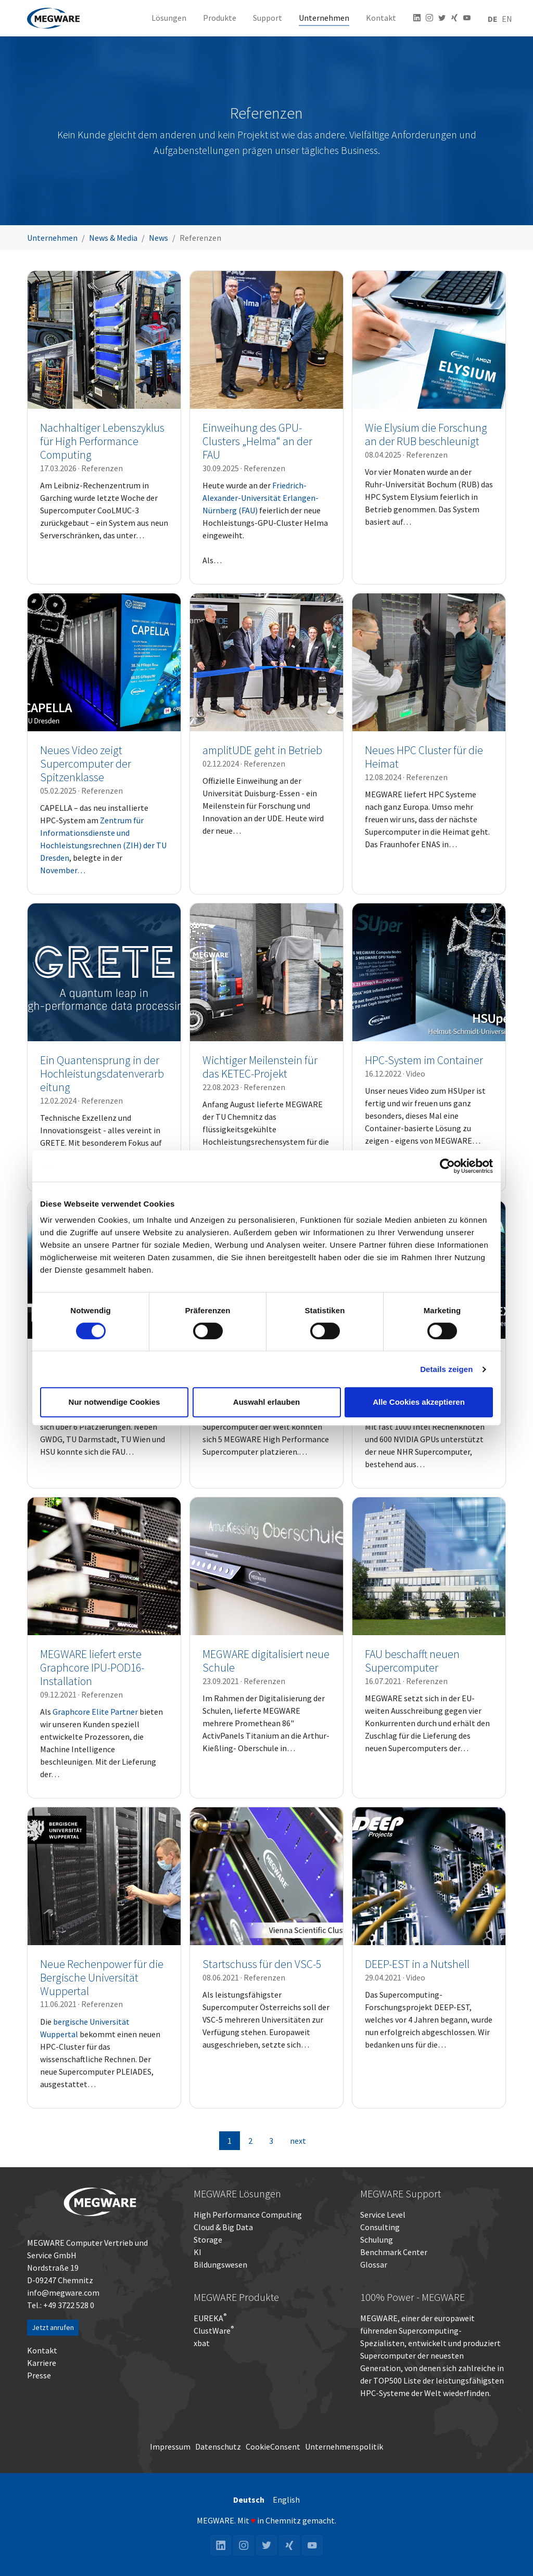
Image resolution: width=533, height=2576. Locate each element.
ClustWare (214, 2330)
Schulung (376, 2239)
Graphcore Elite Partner (95, 1711)
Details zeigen (446, 1369)
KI (197, 2252)
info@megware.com (63, 2292)
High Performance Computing (248, 2214)
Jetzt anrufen (53, 2327)
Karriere (41, 2363)
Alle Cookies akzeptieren (419, 1401)
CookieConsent (273, 2446)
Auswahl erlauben (266, 1401)
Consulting (380, 2227)
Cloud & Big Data (223, 2227)
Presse (39, 2375)
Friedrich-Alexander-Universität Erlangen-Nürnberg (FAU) (260, 497)
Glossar (373, 2264)
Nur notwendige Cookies (114, 1401)
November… (62, 870)
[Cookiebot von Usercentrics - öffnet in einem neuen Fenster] (447, 1166)
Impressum (170, 2446)
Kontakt (42, 2350)
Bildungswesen (220, 2264)
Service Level (382, 2214)
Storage (208, 2239)
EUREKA (208, 2318)
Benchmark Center (393, 2252)
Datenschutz (218, 2446)
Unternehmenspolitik (344, 2446)
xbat (202, 2343)
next (298, 2140)
